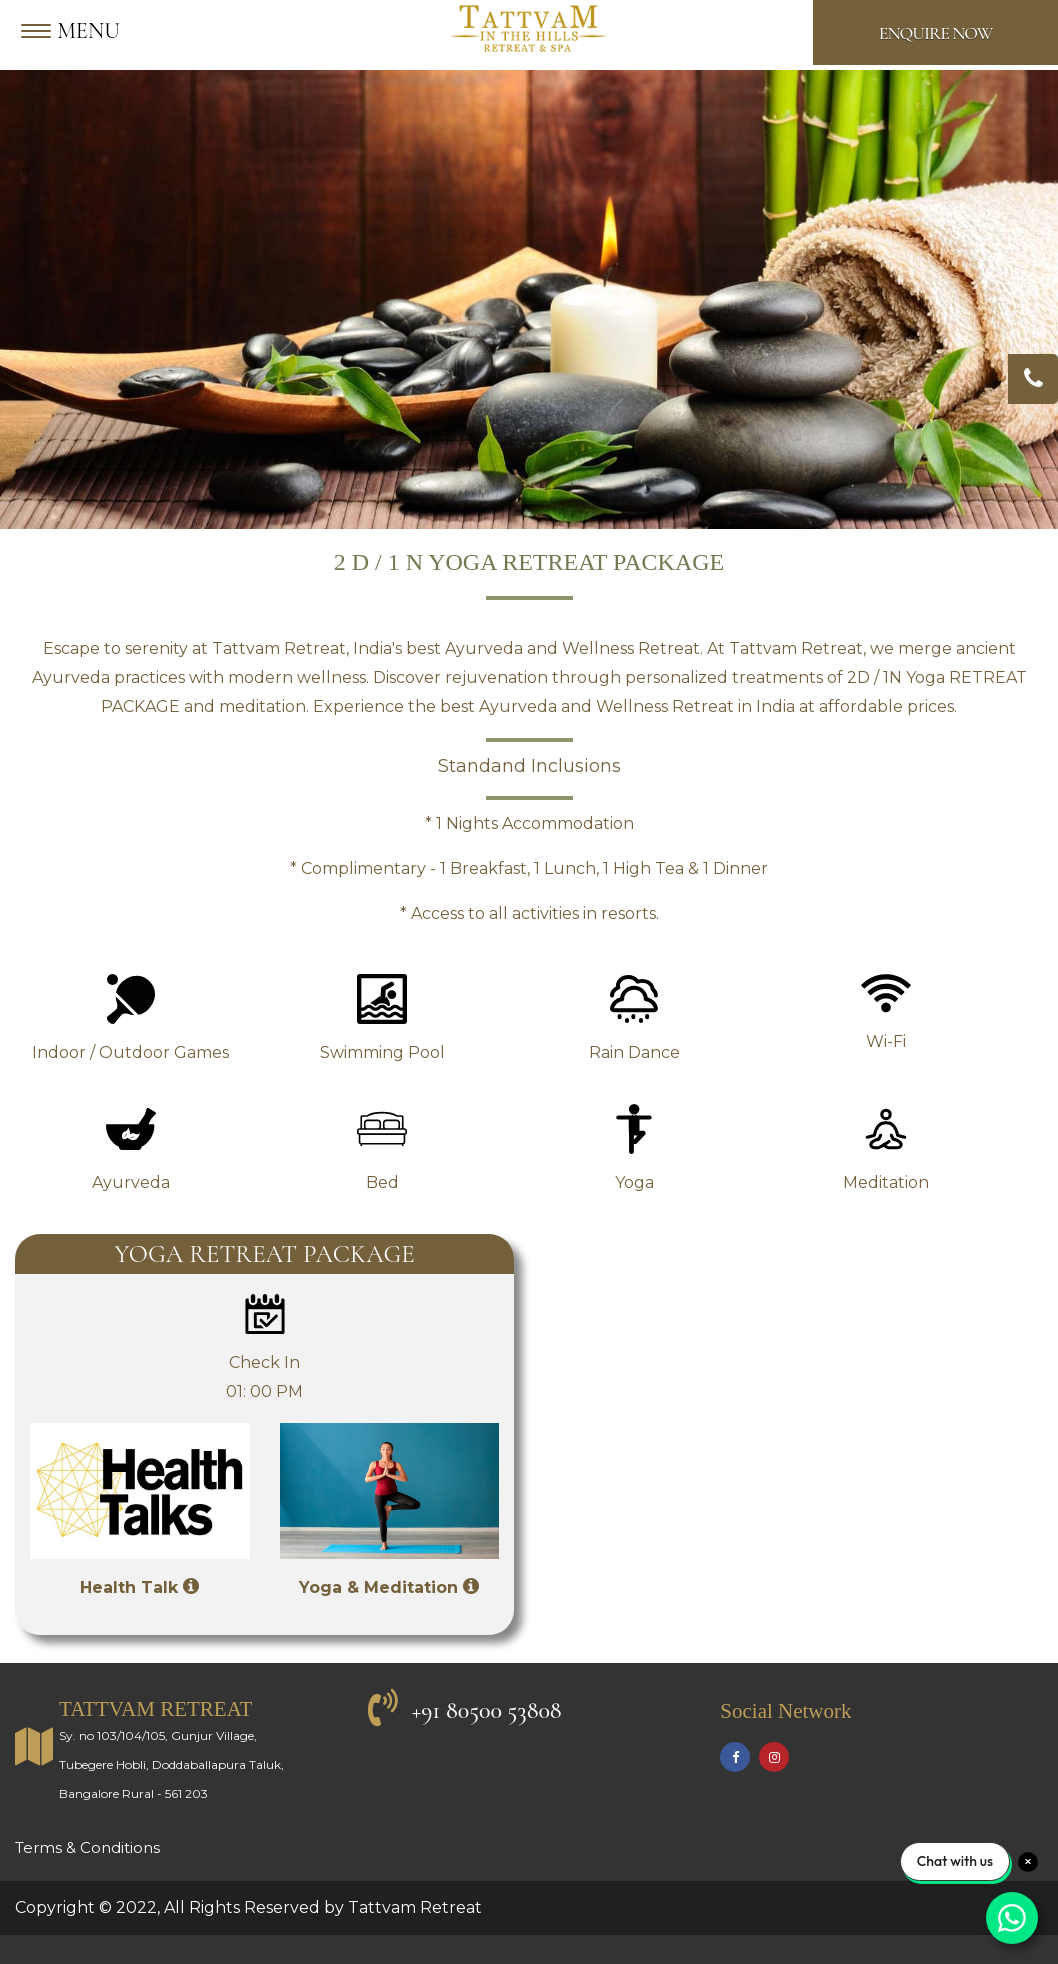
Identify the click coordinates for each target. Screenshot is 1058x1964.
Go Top (29, 1948)
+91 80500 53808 (487, 1710)
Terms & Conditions (87, 1847)
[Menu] (75, 32)
